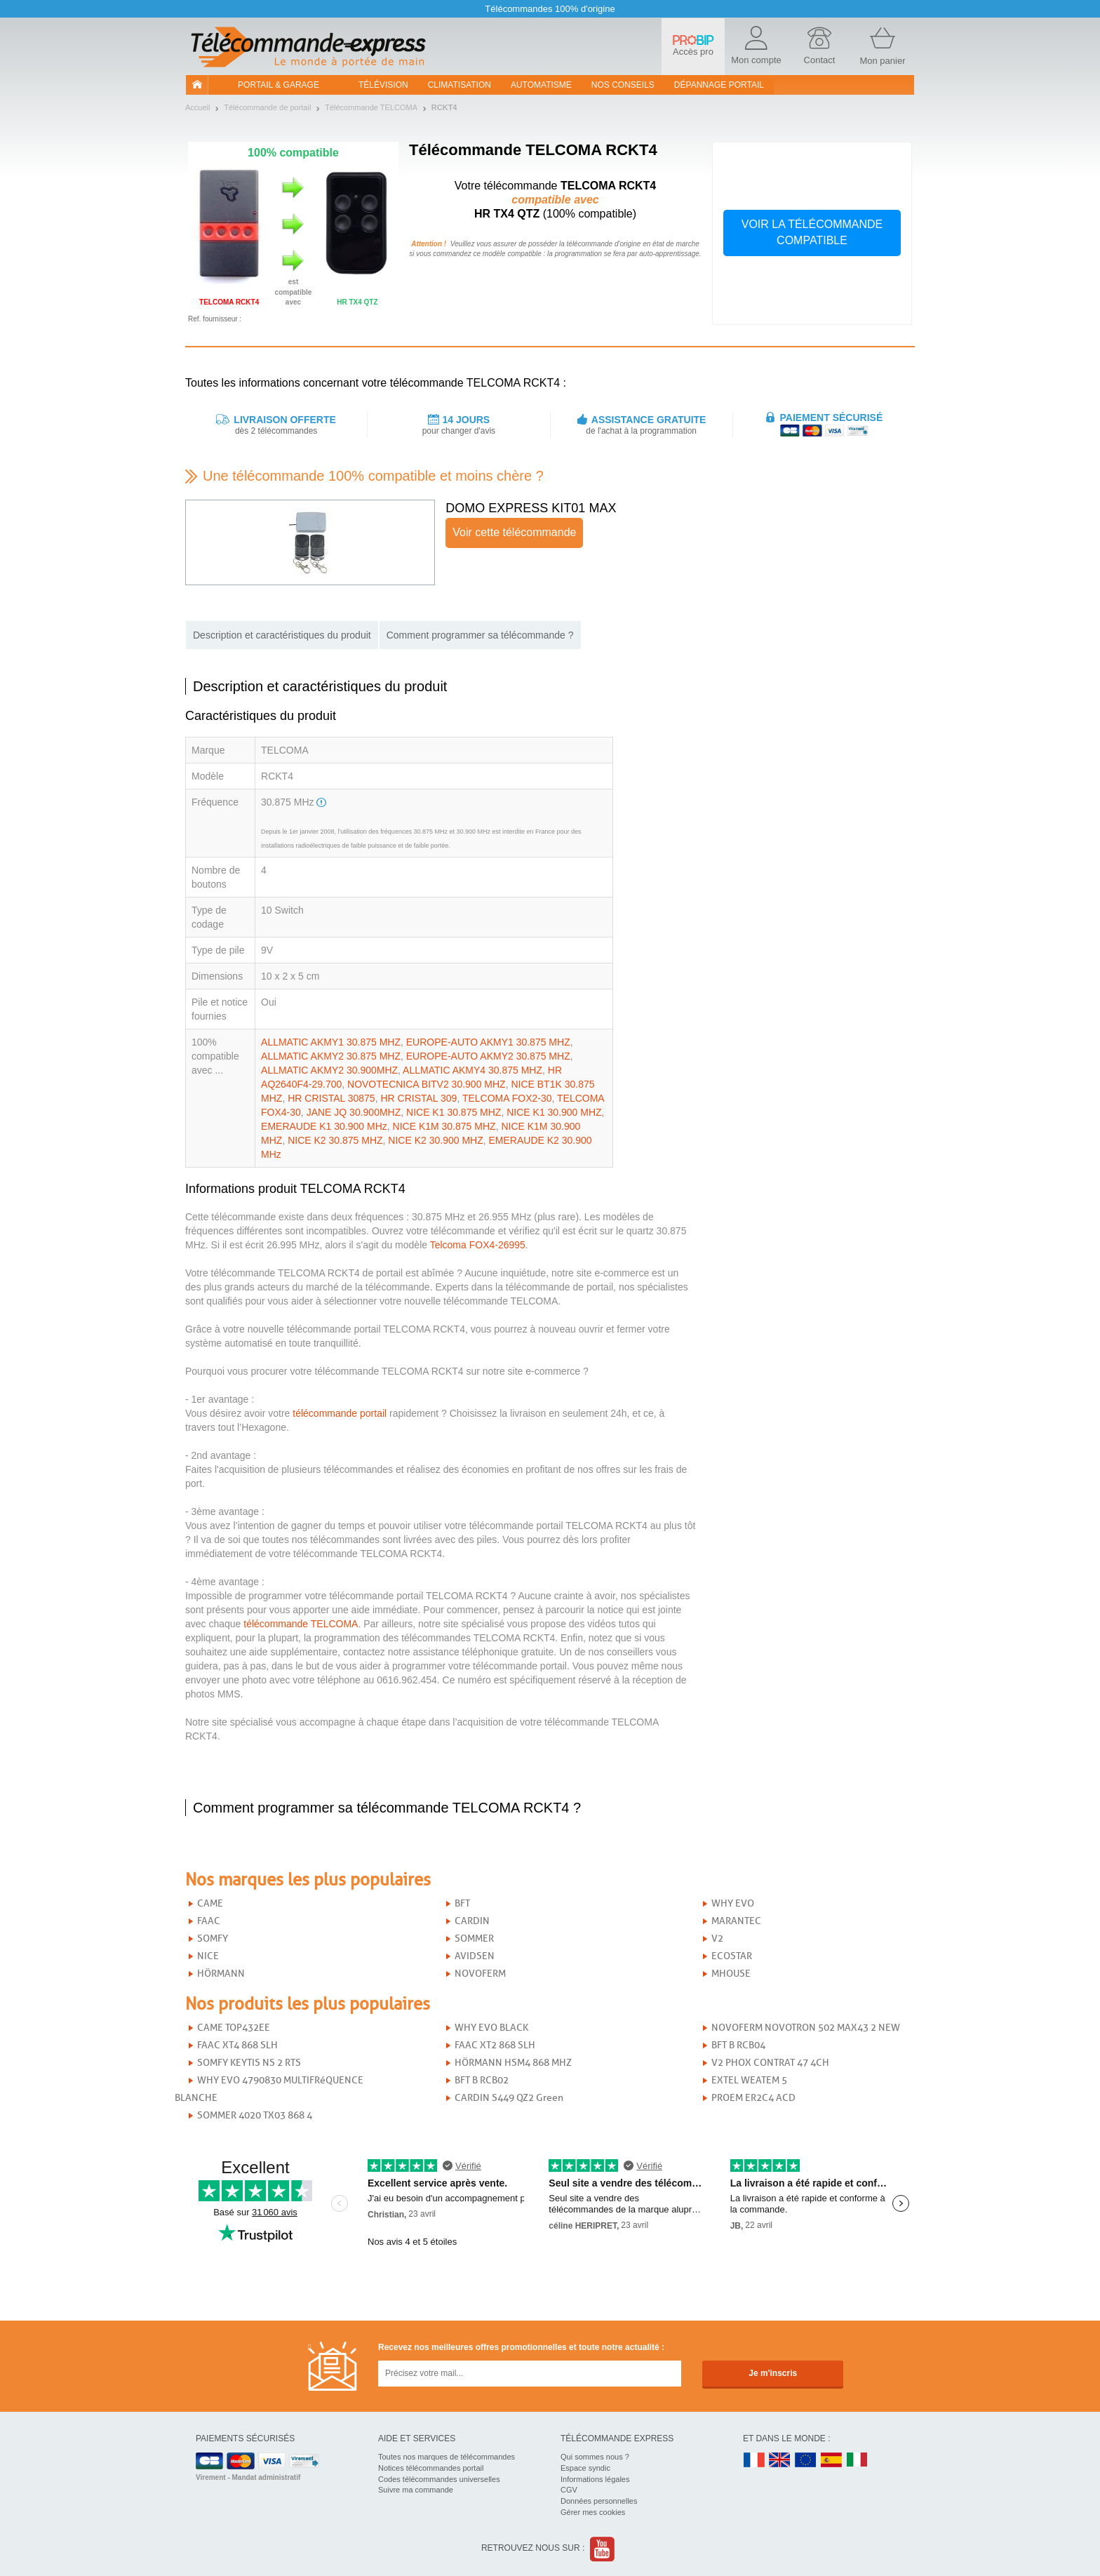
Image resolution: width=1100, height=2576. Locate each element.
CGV (569, 2489)
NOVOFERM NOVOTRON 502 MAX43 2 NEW (805, 2028)
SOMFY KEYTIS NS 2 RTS (249, 2063)
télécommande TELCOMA (300, 1623)
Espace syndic (585, 2468)
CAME (210, 1903)
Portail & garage (278, 85)
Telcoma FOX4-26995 (477, 1244)
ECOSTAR (731, 1956)
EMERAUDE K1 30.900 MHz (324, 1126)
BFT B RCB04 (738, 2045)
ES (831, 2460)
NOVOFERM (480, 1974)
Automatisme (541, 85)
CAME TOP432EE (233, 2028)
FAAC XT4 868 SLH (237, 2045)
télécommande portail (340, 1413)
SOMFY (212, 1938)
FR (754, 2460)
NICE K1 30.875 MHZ (453, 1112)
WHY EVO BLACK (491, 2028)
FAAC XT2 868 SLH (495, 2045)
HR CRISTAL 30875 (331, 1098)
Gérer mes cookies (593, 2512)
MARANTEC (736, 1921)
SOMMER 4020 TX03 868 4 (254, 2115)
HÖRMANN (221, 1974)
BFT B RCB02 (482, 2080)
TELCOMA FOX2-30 (507, 1098)
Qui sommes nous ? (595, 2456)
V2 (717, 1938)
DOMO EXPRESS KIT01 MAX (530, 508)
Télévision (383, 85)
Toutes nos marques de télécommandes (446, 2456)
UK (780, 2460)
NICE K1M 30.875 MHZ (444, 1126)
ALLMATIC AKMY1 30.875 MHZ (331, 1042)
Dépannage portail (719, 85)
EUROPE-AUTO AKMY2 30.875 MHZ (488, 1056)
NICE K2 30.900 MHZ (435, 1140)
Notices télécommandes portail (430, 2468)
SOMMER (474, 1938)
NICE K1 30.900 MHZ (554, 1112)
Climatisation (459, 85)
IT (857, 2460)
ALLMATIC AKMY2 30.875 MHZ (331, 1056)
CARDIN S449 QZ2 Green (509, 2098)
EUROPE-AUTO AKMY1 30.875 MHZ (488, 1042)
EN (806, 2460)
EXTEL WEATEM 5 (749, 2080)
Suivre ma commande (415, 2489)
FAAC (208, 1921)
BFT (462, 1903)
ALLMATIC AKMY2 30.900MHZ (329, 1070)
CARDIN (472, 1921)
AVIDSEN (475, 1956)
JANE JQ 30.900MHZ (354, 1112)
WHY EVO (732, 1903)
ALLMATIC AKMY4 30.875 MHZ (472, 1070)
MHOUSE (731, 1974)
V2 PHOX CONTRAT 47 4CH (770, 2063)
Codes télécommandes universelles (439, 2479)
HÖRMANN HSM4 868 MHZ (513, 2063)
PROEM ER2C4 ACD (753, 2098)
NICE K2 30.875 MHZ (335, 1140)
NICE (208, 1956)
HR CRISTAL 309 (418, 1098)
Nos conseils (623, 85)
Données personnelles (599, 2501)
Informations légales (595, 2479)
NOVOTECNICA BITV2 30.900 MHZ (426, 1084)
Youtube (603, 2549)
